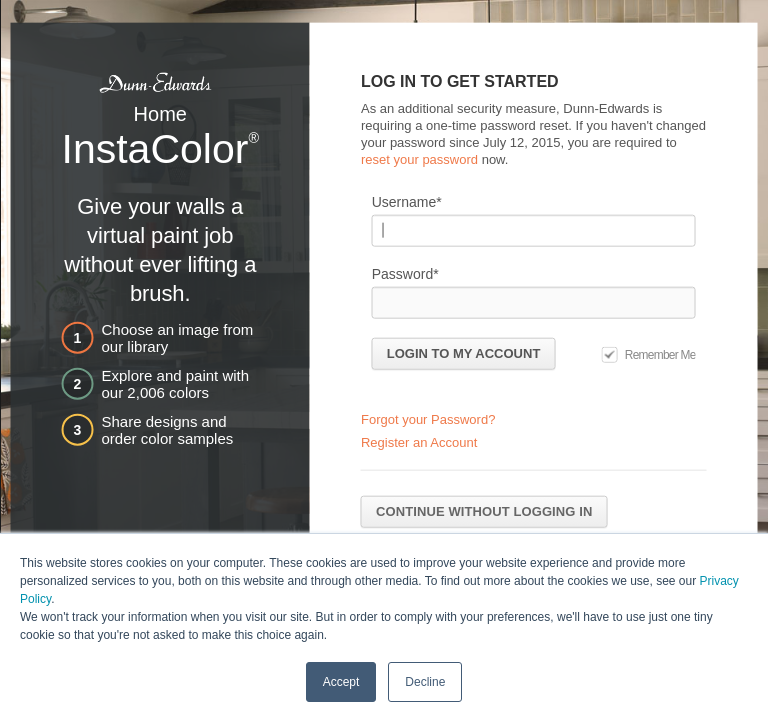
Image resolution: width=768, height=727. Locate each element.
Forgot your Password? (428, 419)
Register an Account (419, 442)
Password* (405, 273)
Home (160, 114)
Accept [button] (341, 681)
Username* (407, 201)
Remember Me (660, 354)
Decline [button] (425, 681)
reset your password (419, 158)
